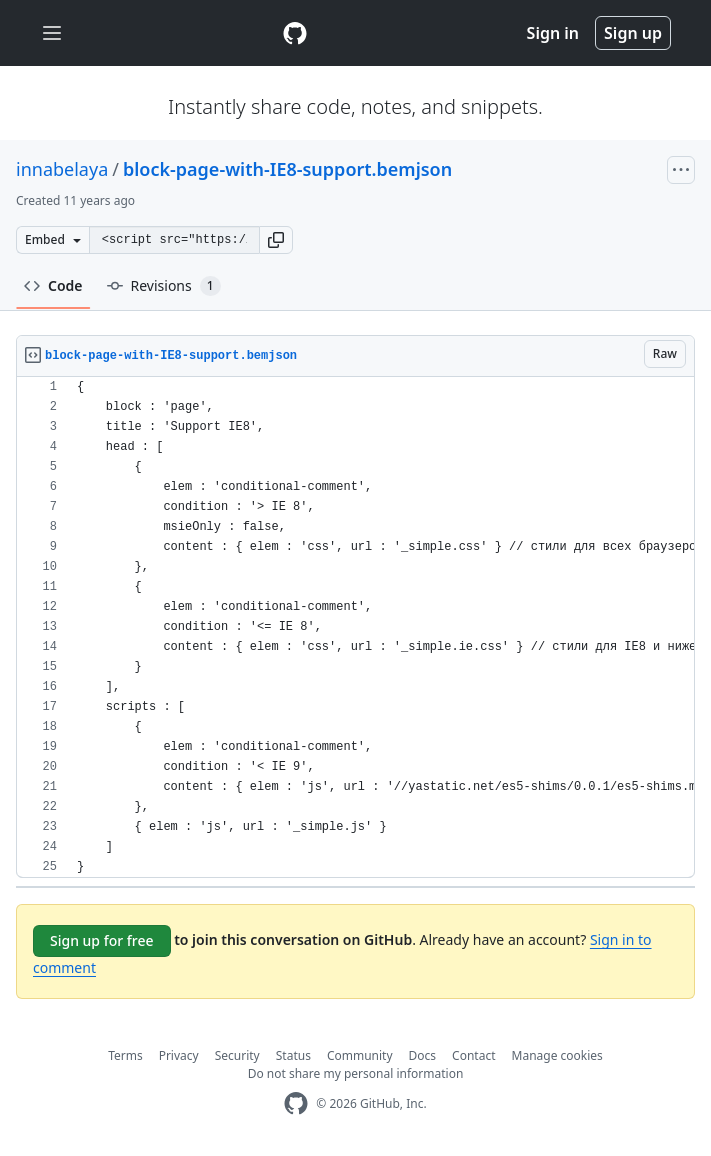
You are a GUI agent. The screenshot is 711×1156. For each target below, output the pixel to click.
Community (360, 1055)
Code (53, 285)
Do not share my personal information (356, 1073)
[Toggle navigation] (52, 33)
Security (237, 1055)
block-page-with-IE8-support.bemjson (287, 169)
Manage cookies (557, 1055)
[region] (355, 627)
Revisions (164, 286)
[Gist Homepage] (295, 33)
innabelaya (62, 169)
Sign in (553, 33)
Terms (125, 1055)
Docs (423, 1055)
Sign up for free (102, 940)
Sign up (633, 33)
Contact (473, 1055)
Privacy (179, 1055)
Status (293, 1055)
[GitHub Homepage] (296, 1103)
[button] (276, 240)
